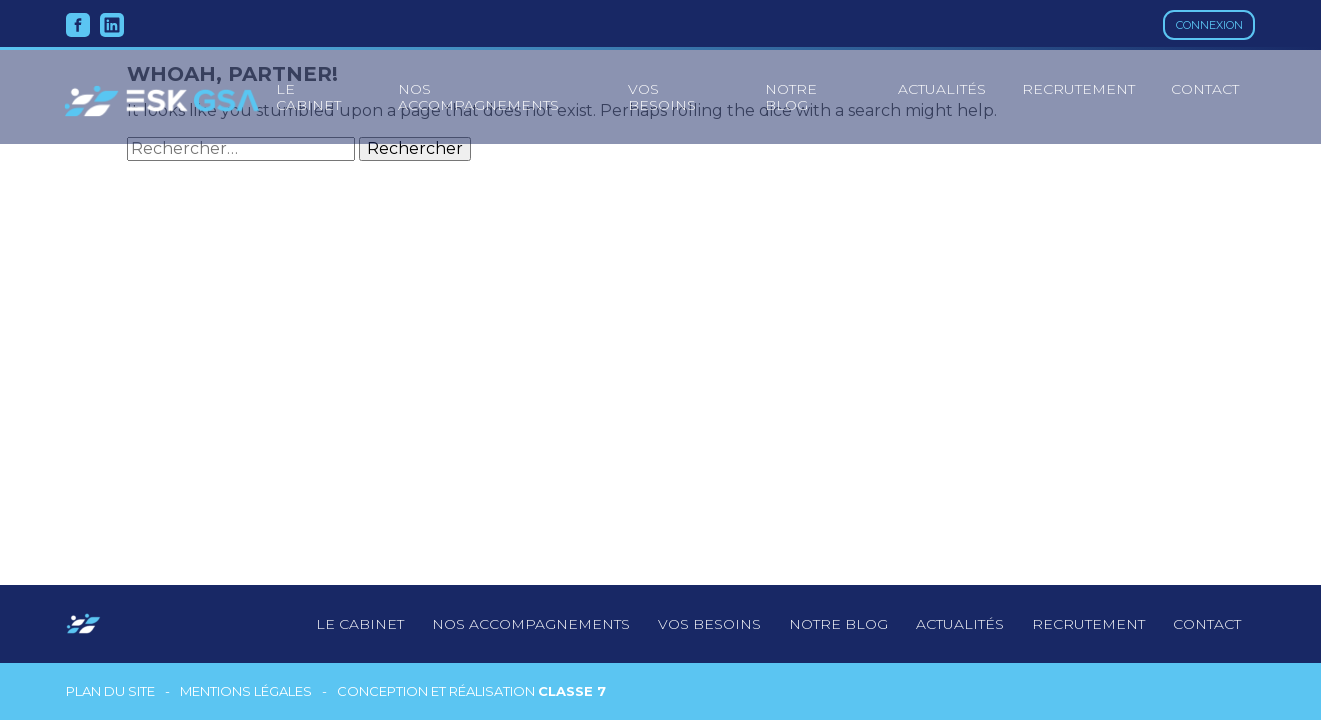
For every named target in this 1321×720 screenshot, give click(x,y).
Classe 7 (572, 691)
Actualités (942, 89)
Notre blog (791, 97)
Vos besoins (662, 97)
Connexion (1209, 25)
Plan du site (110, 691)
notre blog (838, 624)
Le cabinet (360, 624)
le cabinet (308, 97)
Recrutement (1078, 89)
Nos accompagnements (478, 97)
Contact (1205, 89)
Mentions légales (246, 691)
